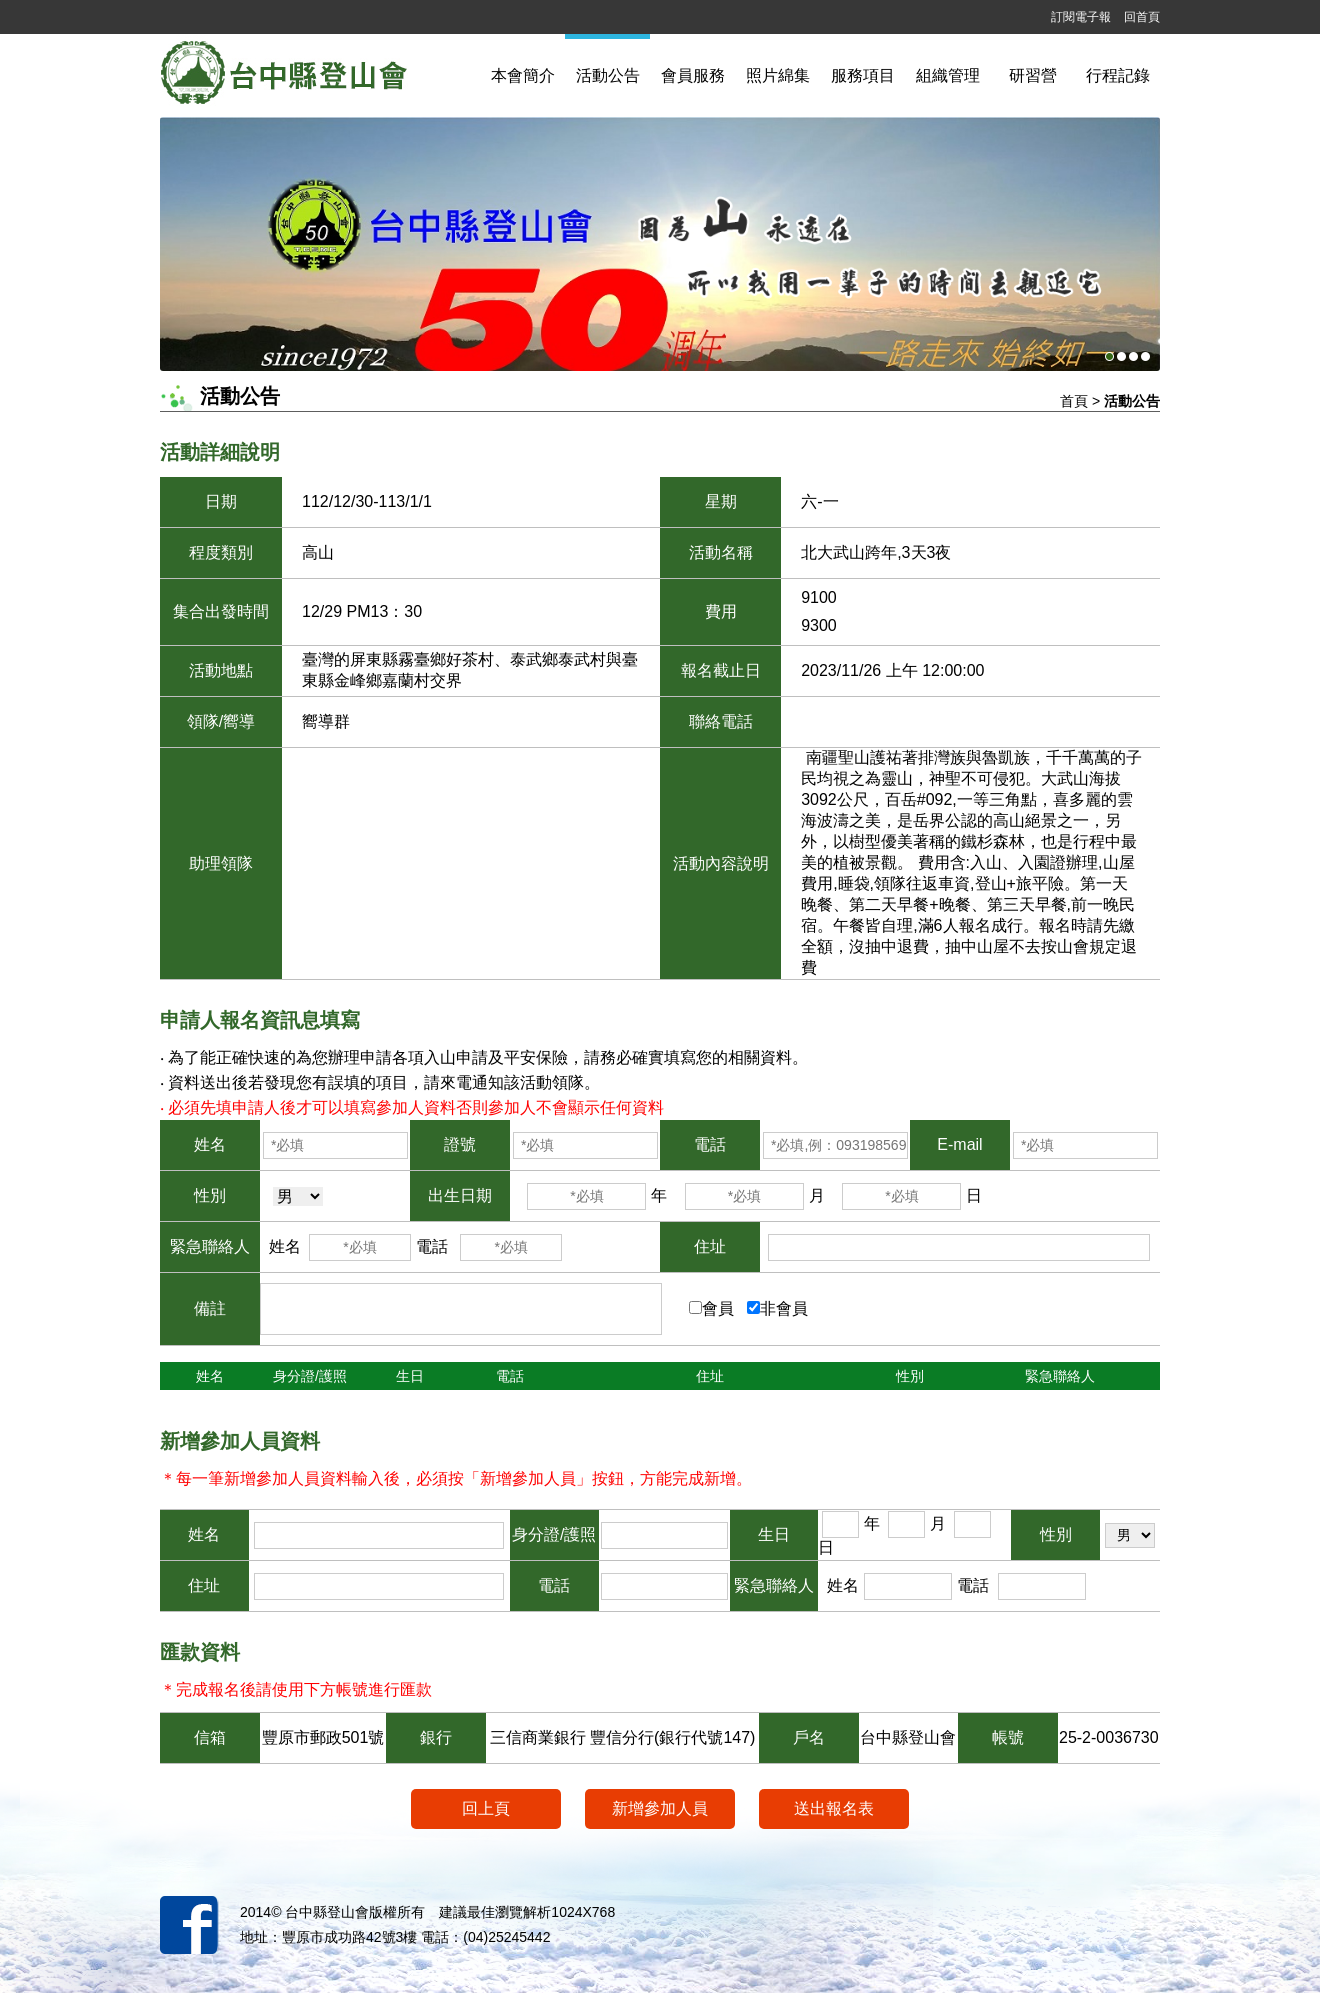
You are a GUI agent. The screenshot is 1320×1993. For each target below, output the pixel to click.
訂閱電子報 (1081, 17)
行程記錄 (1118, 75)
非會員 (784, 1308)
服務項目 (863, 75)
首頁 (1074, 401)
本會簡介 (523, 75)
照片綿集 (778, 75)
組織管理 (948, 75)
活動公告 (608, 75)
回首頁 (1142, 17)
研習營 (1033, 75)
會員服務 (693, 75)
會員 (718, 1308)
